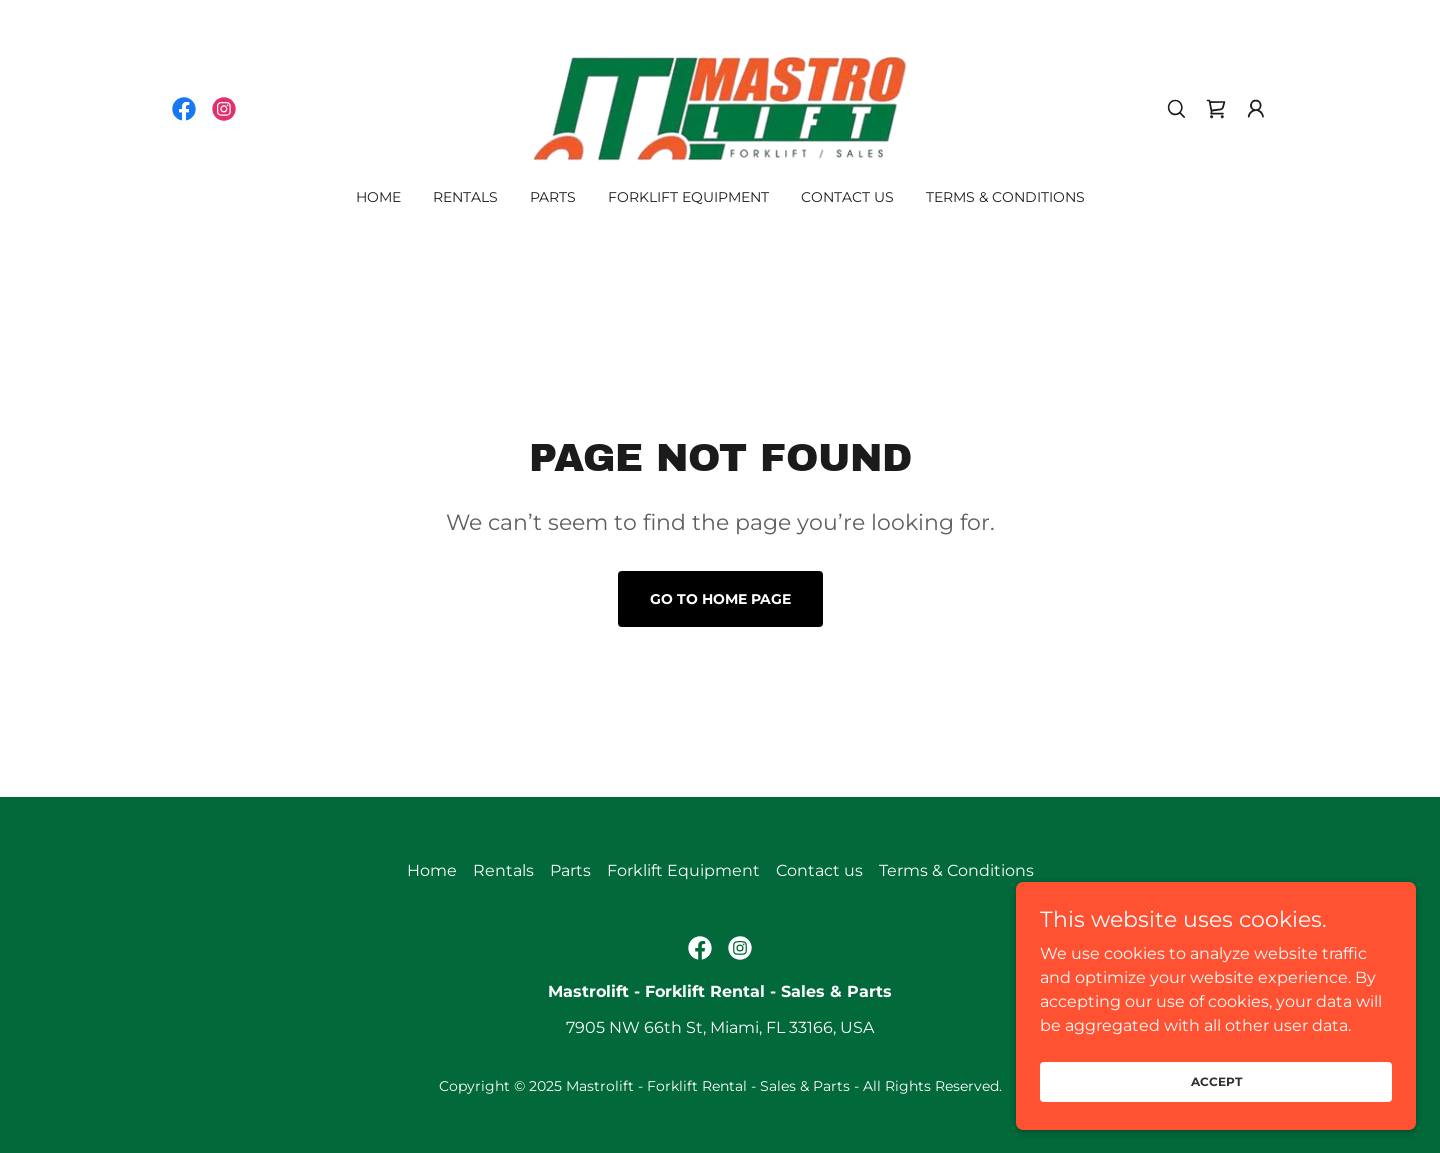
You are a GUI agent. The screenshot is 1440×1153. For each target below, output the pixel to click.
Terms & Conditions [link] (1005, 197)
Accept (1216, 1108)
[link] (184, 109)
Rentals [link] (465, 197)
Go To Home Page (720, 599)
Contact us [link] (847, 197)
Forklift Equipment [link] (688, 197)
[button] (1256, 109)
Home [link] (378, 197)
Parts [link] (553, 197)
